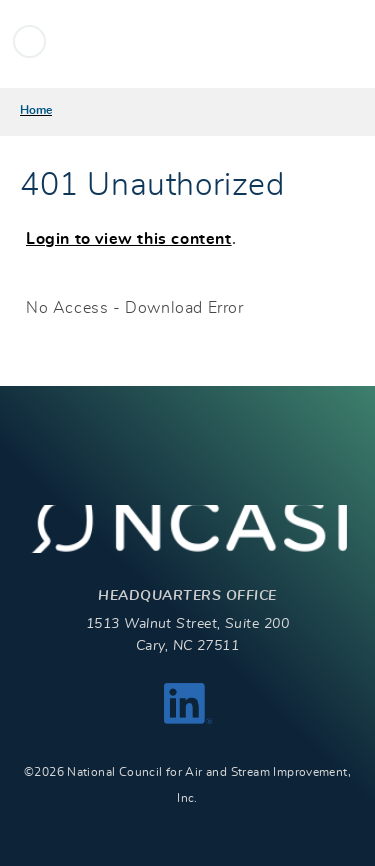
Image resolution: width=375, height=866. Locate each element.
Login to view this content (129, 239)
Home (36, 110)
